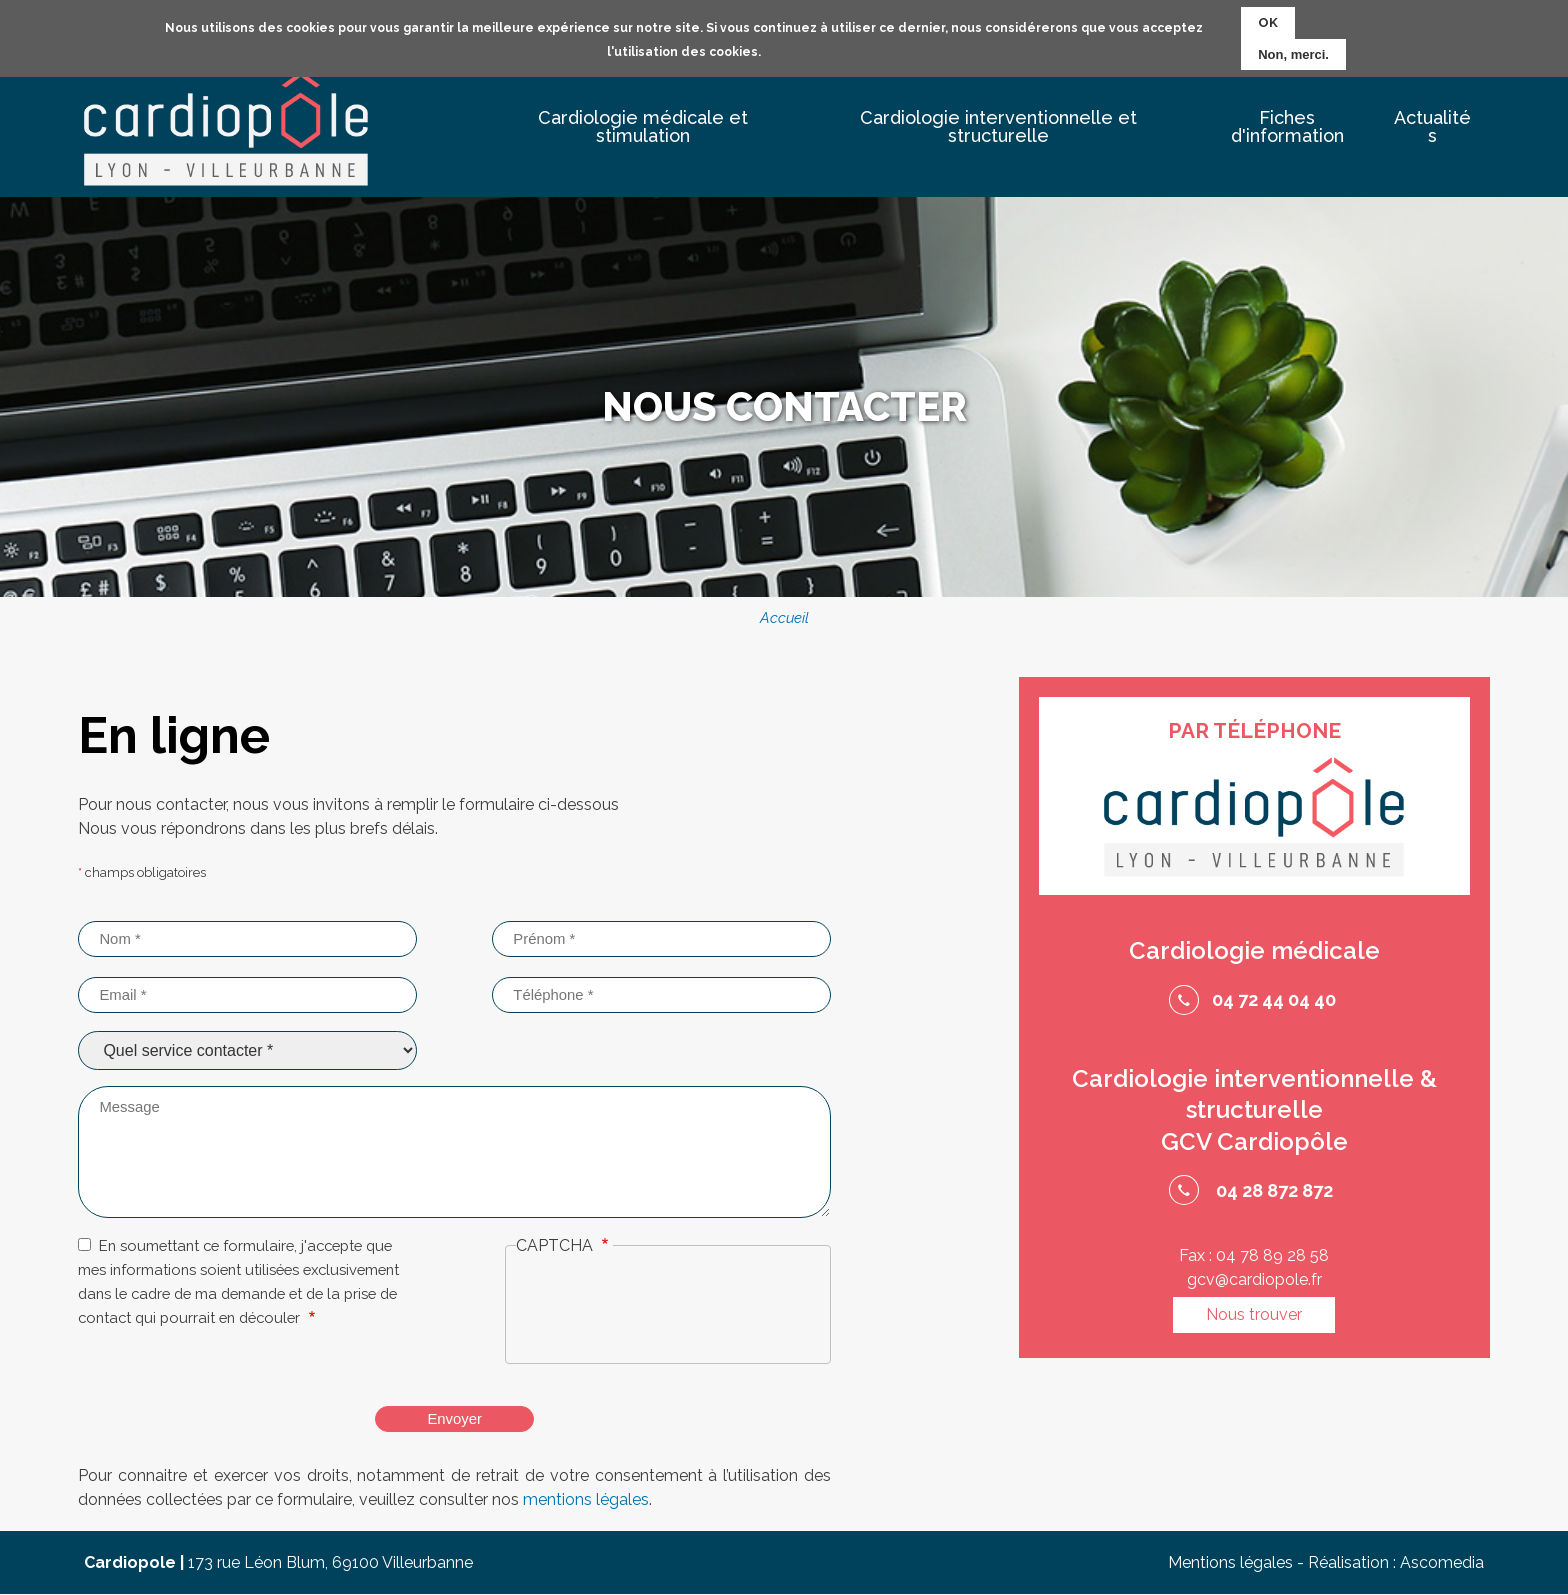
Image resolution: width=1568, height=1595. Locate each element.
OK (1268, 22)
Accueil (784, 617)
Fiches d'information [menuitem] (1287, 126)
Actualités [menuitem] (1432, 126)
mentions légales (586, 1499)
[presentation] (668, 1312)
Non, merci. (1293, 54)
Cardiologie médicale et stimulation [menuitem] (643, 126)
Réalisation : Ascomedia (1396, 1562)
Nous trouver (1254, 1314)
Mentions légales (1230, 1562)
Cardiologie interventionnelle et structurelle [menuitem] (998, 126)
